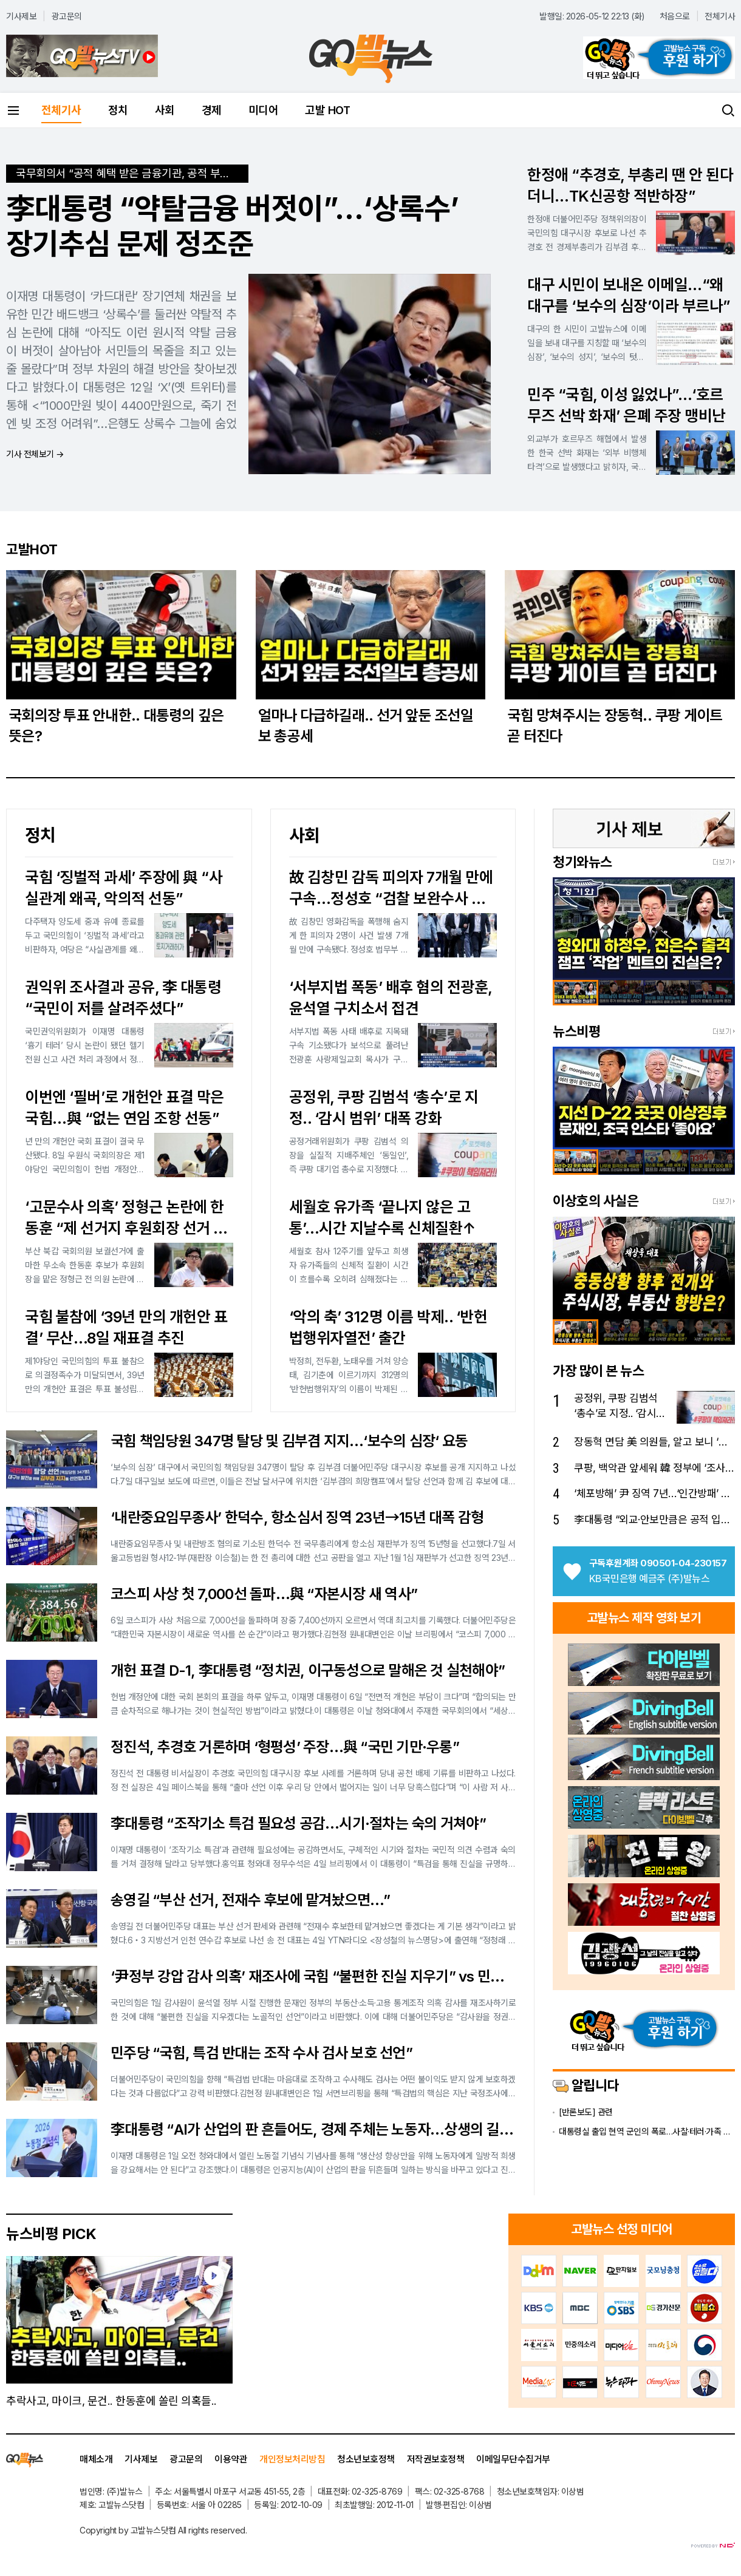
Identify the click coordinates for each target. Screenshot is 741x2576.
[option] (644, 928)
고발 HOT (327, 110)
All (182, 2530)
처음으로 (675, 16)
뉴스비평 (576, 1031)
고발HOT (32, 549)
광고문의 (67, 16)
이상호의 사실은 (595, 1201)
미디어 (263, 110)
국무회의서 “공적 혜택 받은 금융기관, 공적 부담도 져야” (132, 173)
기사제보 (21, 16)
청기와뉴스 (582, 862)
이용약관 (230, 2459)
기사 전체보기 (35, 454)
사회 (165, 110)
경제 (212, 110)
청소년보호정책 (366, 2459)
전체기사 (720, 16)
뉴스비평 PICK (51, 2234)
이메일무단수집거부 (513, 2459)
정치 (118, 110)
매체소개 (96, 2459)
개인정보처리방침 (292, 2459)
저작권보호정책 (436, 2459)
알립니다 (586, 2085)
